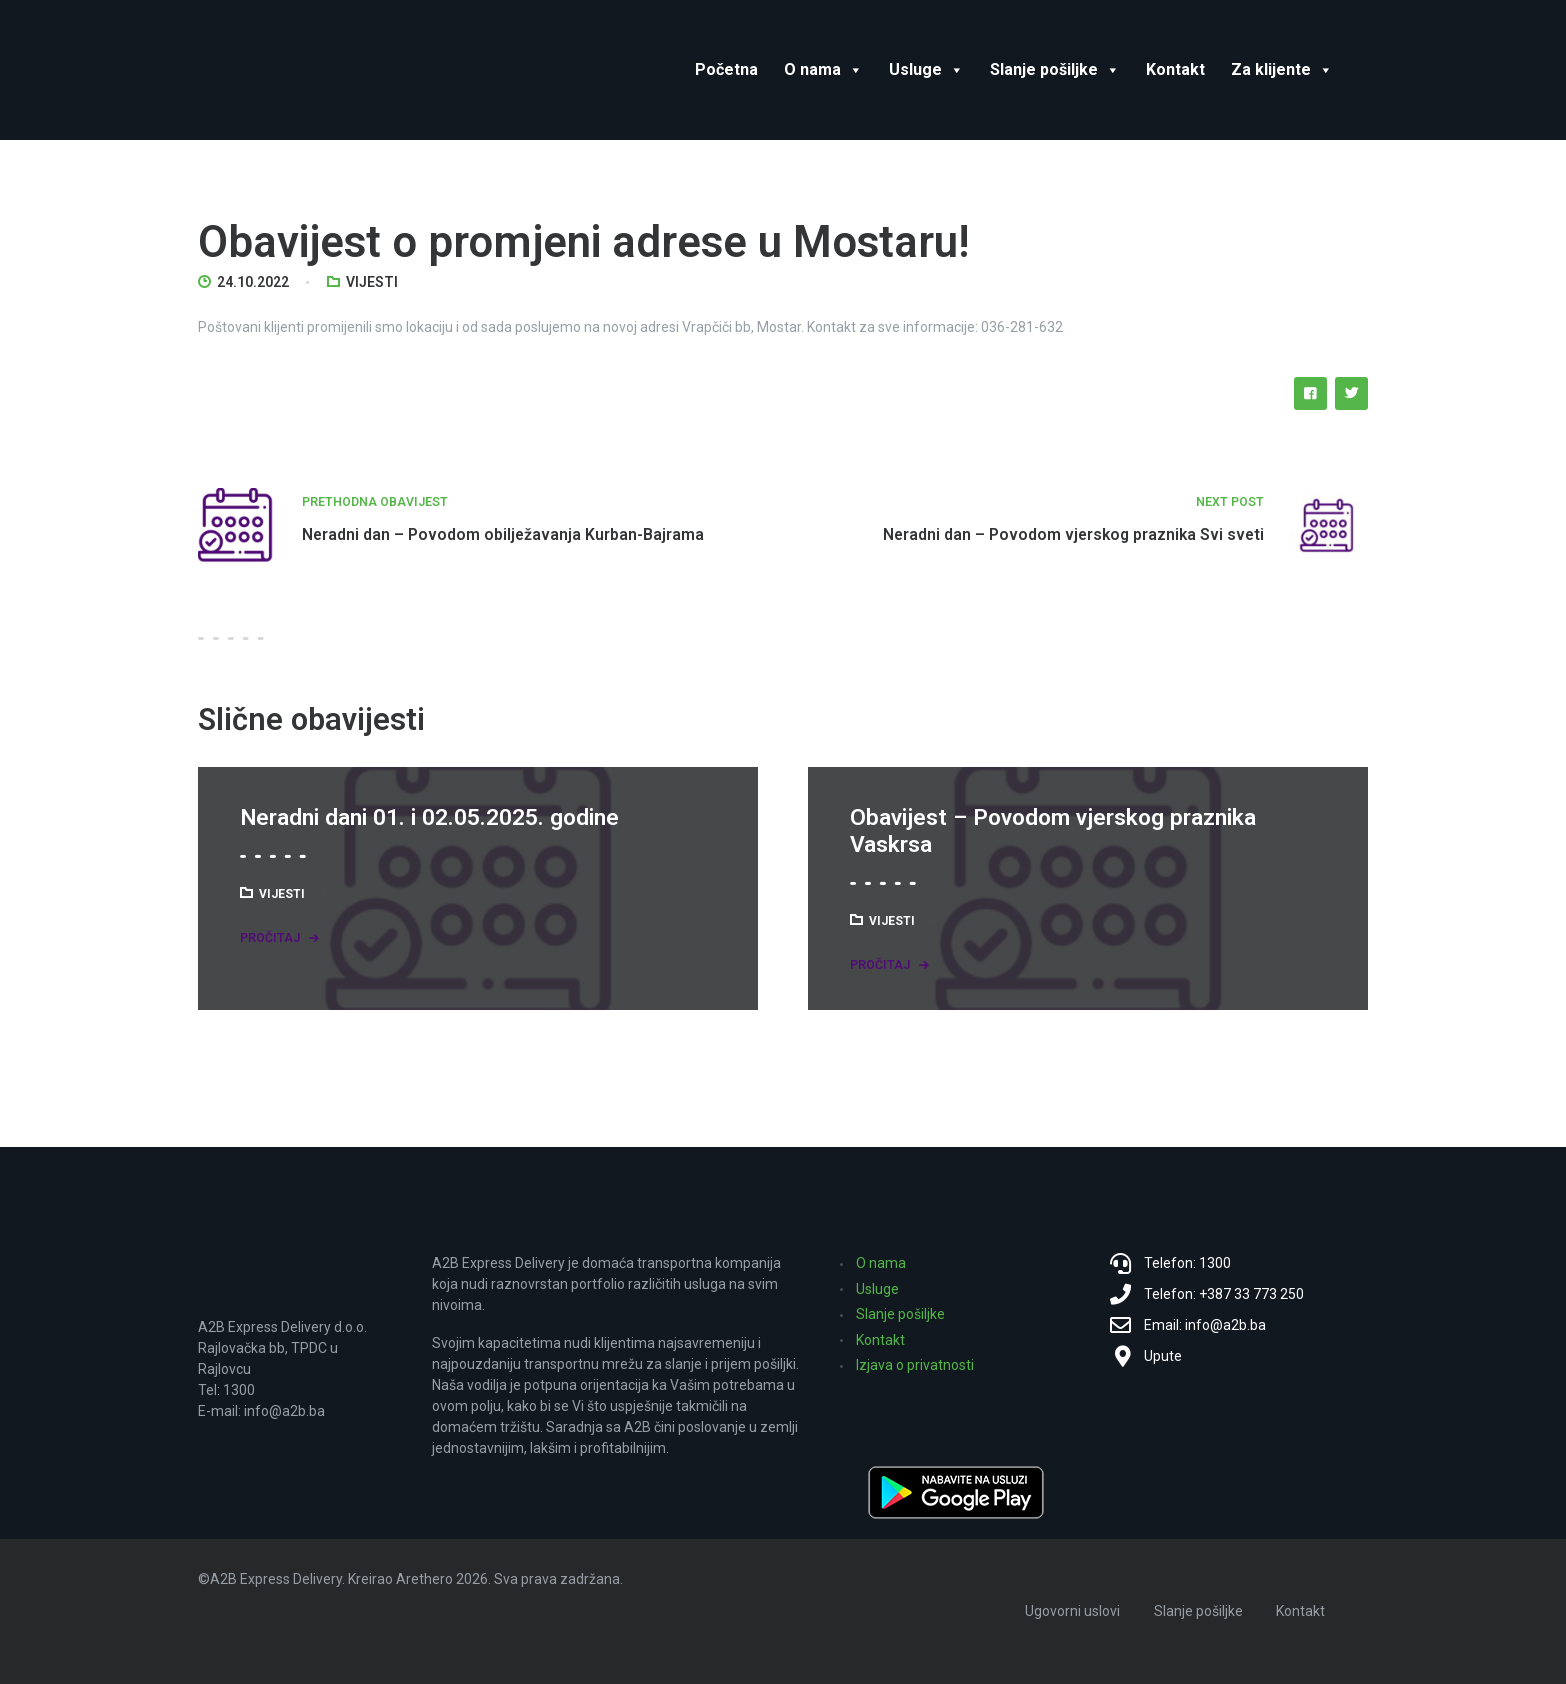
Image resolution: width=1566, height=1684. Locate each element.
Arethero (424, 1579)
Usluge (926, 69)
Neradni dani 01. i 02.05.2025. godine (429, 818)
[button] (852, 69)
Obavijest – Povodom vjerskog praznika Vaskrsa (1053, 831)
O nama (823, 69)
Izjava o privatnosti (915, 1365)
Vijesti (372, 282)
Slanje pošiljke (1055, 69)
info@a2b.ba (284, 1411)
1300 (239, 1390)
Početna (726, 69)
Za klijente (1282, 69)
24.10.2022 (253, 282)
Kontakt (1175, 69)
